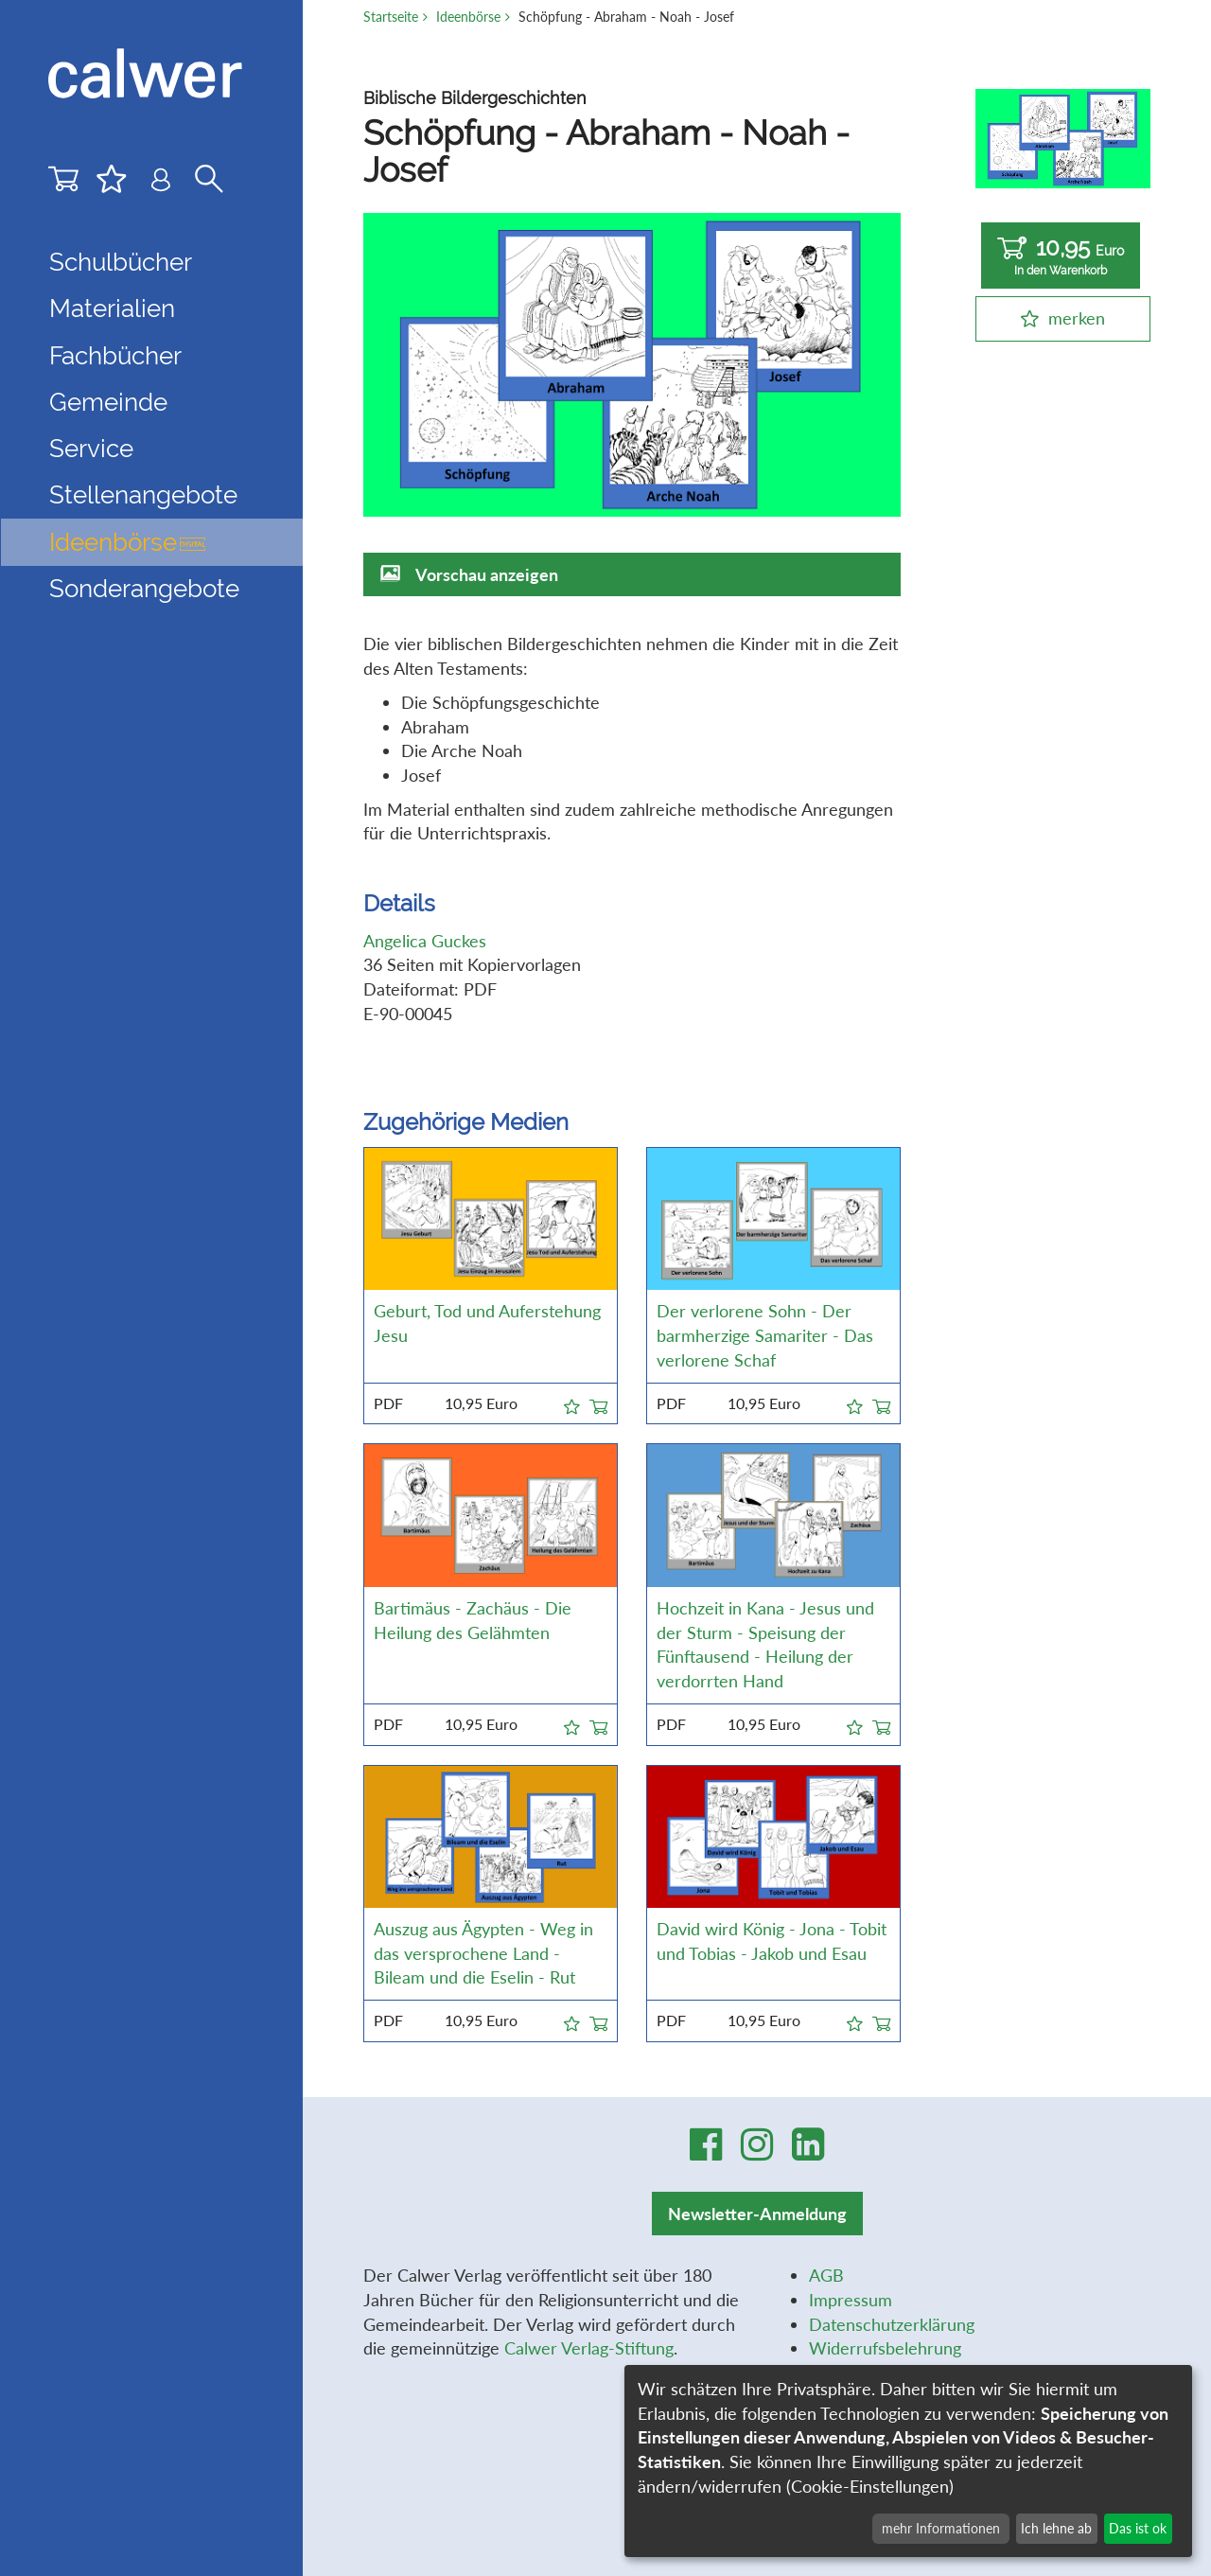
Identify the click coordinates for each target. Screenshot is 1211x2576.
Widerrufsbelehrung (885, 2348)
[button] (572, 1403)
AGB (826, 2275)
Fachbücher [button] (115, 356)
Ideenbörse (127, 542)
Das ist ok (1138, 2528)
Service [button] (91, 448)
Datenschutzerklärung (891, 2324)
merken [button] (1076, 318)
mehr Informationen (941, 2528)
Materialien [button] (112, 308)
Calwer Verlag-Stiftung (589, 2348)
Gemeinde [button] (108, 402)
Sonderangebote (144, 588)
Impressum (850, 2299)
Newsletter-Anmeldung (757, 2213)
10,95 (1060, 256)
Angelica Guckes (424, 940)
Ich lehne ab (1056, 2528)
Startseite (390, 17)
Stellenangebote (143, 495)
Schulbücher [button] (120, 262)
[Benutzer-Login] (161, 184)
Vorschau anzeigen (486, 574)
